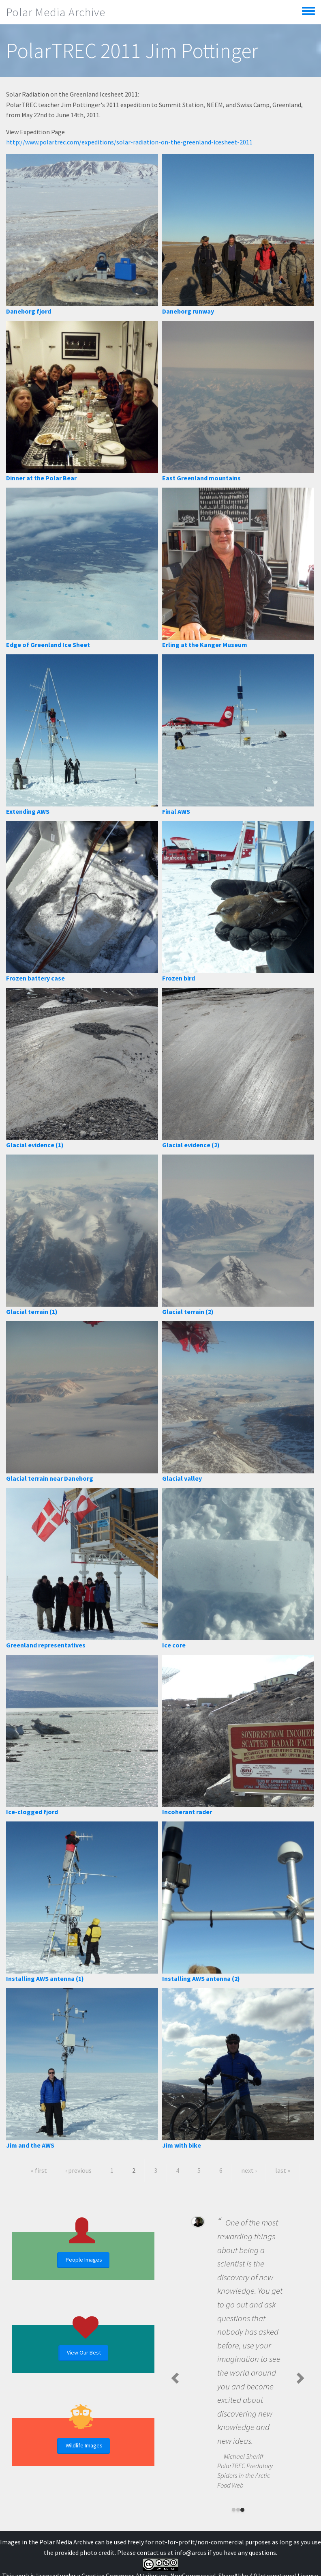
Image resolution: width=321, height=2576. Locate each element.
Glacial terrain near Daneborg (49, 1478)
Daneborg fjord (28, 311)
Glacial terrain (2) (188, 1311)
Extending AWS (27, 811)
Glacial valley (182, 1478)
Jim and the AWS (30, 2145)
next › (249, 2170)
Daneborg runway (188, 311)
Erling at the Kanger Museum (204, 645)
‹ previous (78, 2170)
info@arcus (190, 2552)
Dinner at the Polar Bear (41, 478)
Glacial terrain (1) (32, 1311)
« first (39, 2170)
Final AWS (176, 811)
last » (282, 2170)
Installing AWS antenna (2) (201, 1978)
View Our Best (84, 2352)
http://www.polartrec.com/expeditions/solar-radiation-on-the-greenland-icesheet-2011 (129, 142)
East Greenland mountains (201, 478)
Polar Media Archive (55, 12)
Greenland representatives (46, 1645)
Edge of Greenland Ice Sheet (48, 645)
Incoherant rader (187, 1812)
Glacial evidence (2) (191, 1145)
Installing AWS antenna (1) (45, 1978)
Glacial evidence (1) (35, 1145)
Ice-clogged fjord (32, 1812)
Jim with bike (181, 2145)
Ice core (174, 1645)
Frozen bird (178, 978)
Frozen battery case (35, 978)
